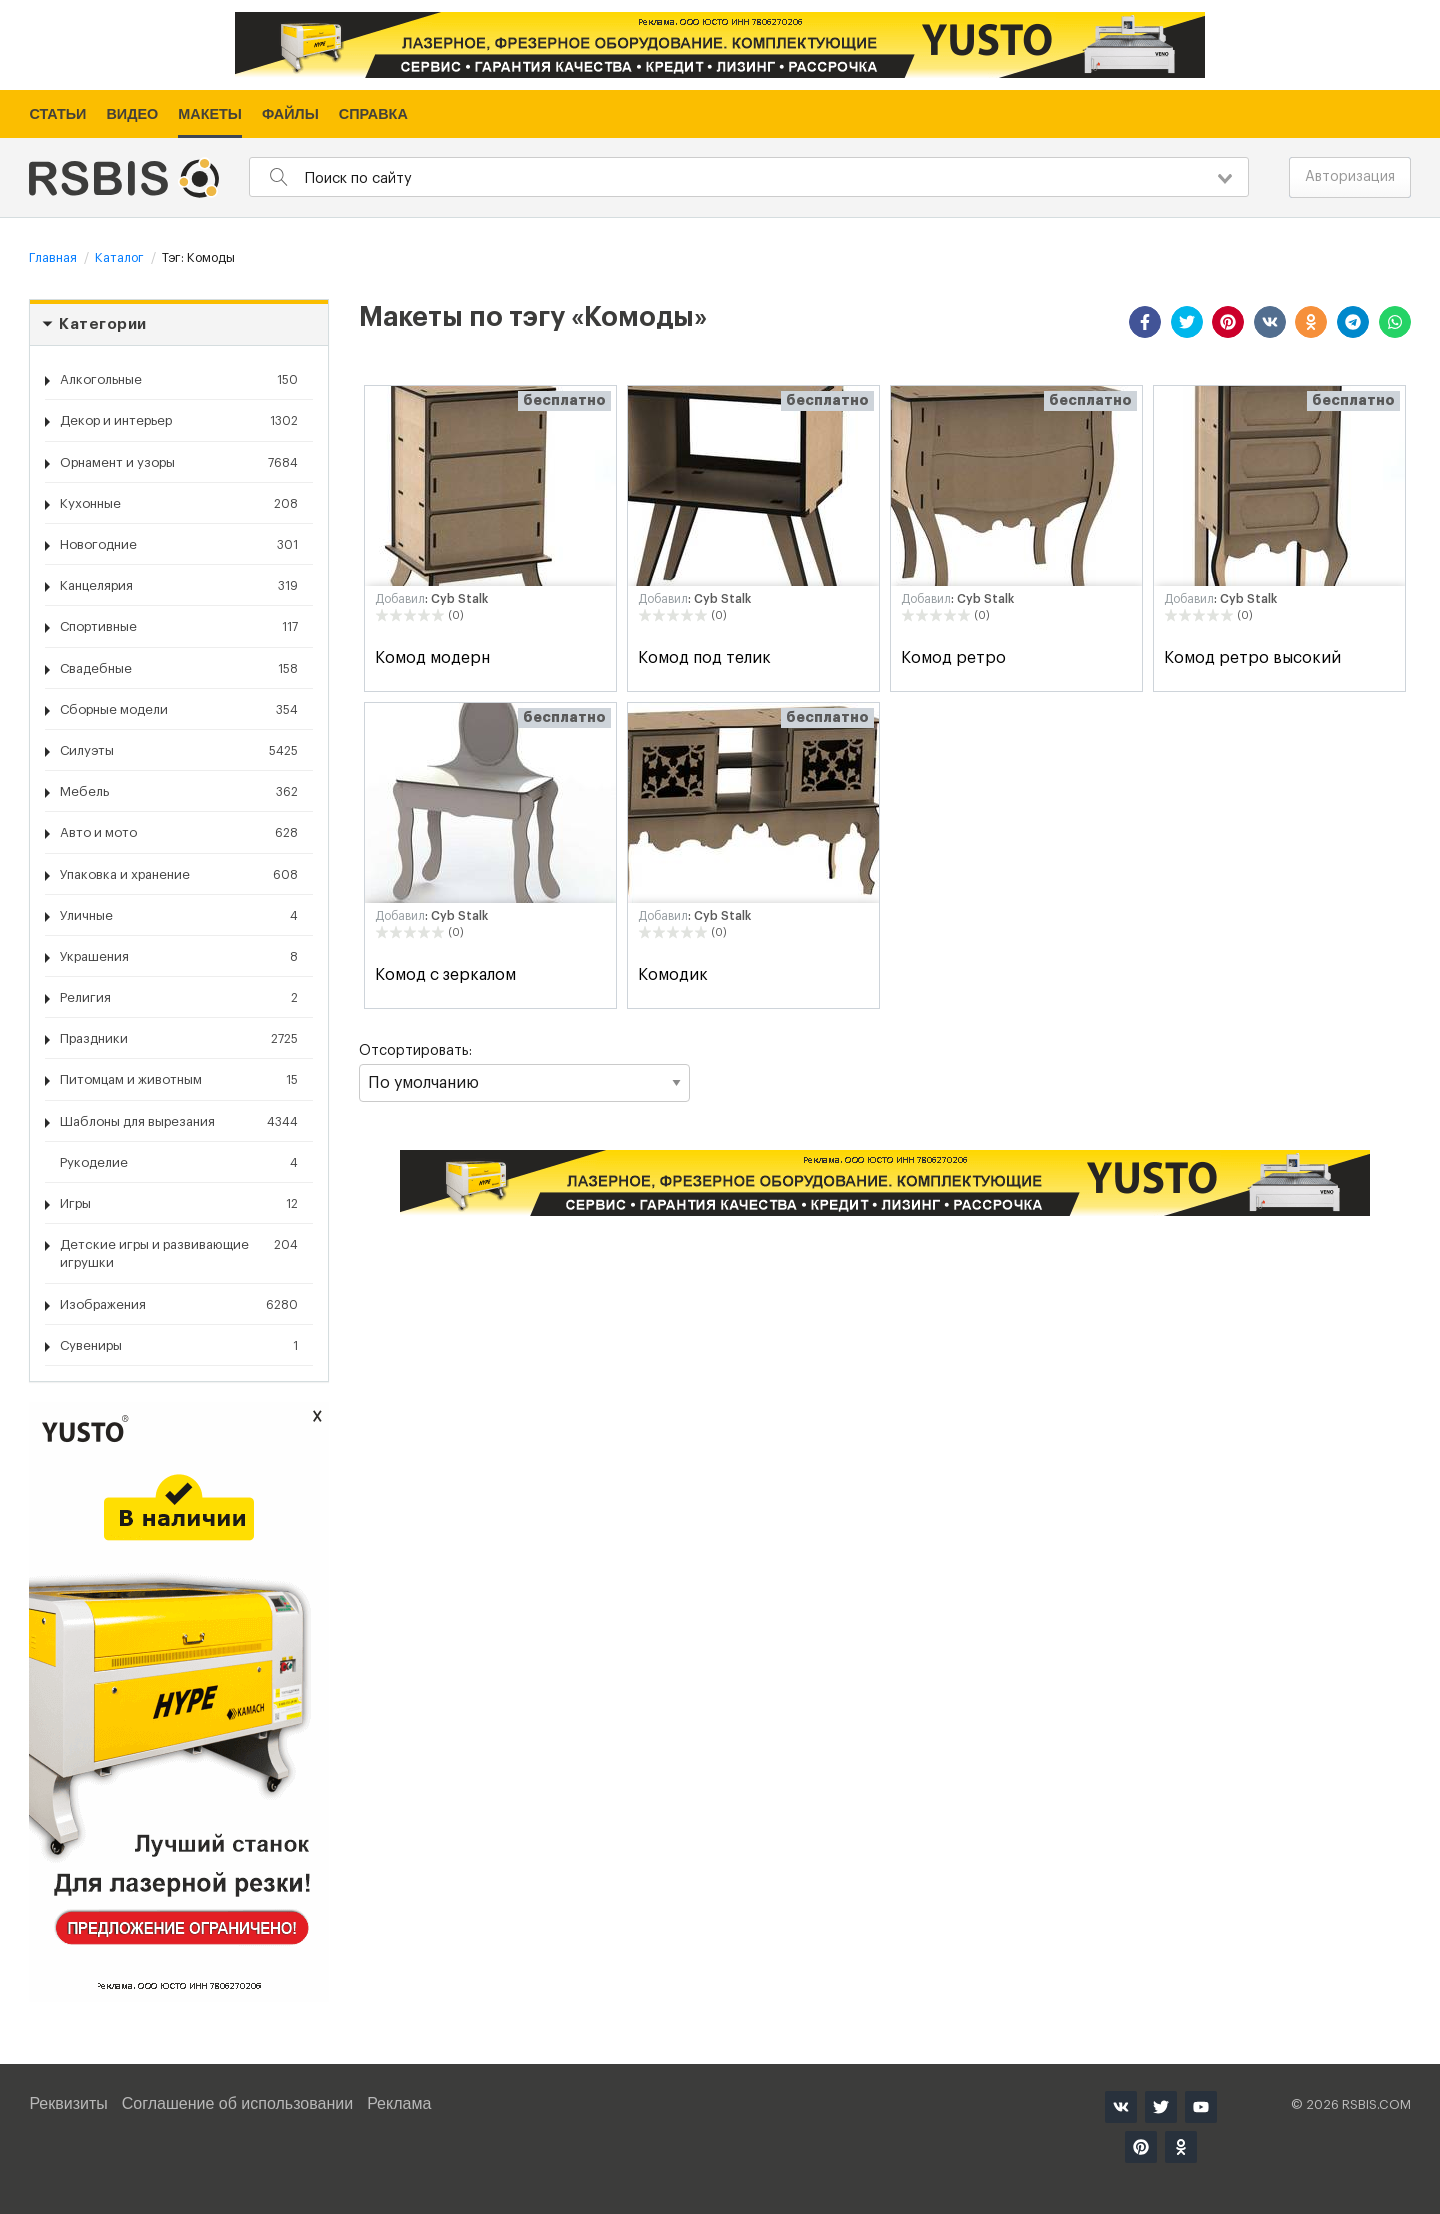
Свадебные (179, 669)
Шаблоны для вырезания (179, 1122)
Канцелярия (179, 586)
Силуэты (179, 751)
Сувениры (179, 1346)
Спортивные (179, 627)
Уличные (179, 916)
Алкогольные (179, 380)
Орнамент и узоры (179, 463)
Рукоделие (179, 1163)
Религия (179, 998)
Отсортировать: (524, 1073)
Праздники (179, 1039)
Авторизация (1350, 176)
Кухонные (179, 504)
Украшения (179, 957)
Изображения (179, 1305)
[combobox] (748, 177)
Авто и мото (179, 833)
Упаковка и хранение (179, 875)
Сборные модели (179, 710)
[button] (1145, 322)
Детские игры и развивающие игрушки (179, 1252)
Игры (179, 1204)
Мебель (179, 792)
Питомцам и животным (179, 1080)
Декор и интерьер (179, 421)
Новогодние (179, 545)
